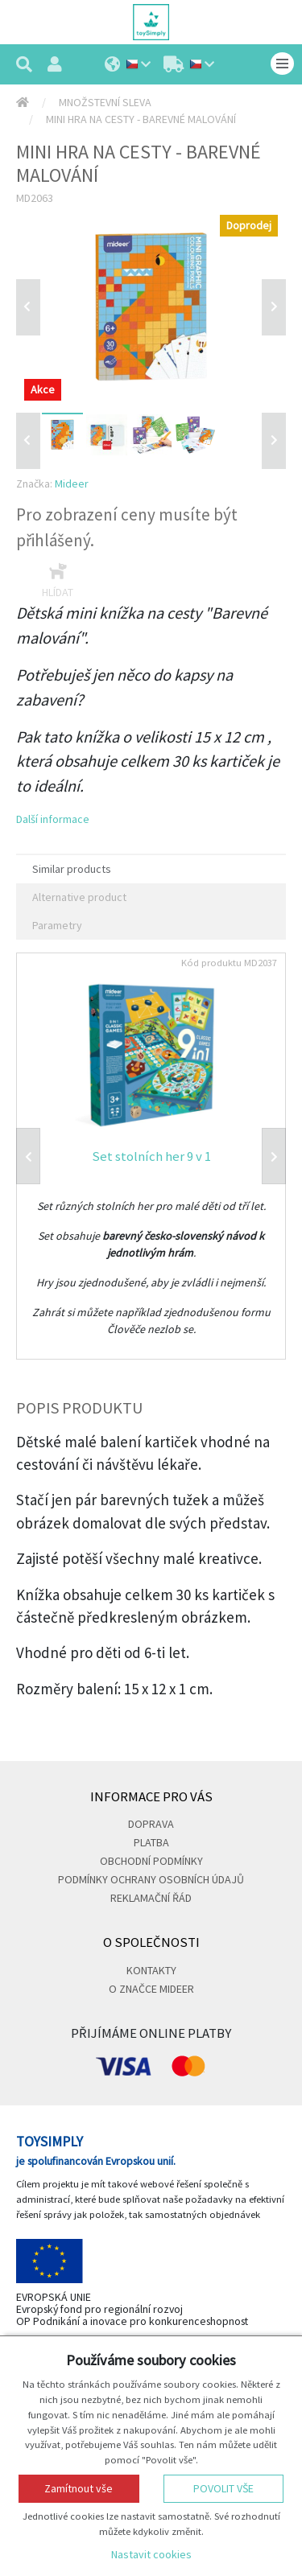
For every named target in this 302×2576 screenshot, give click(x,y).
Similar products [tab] (71, 869)
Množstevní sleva (105, 102)
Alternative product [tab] (79, 897)
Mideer (72, 483)
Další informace (52, 819)
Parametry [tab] (57, 925)
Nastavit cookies (151, 2554)
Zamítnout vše (78, 2488)
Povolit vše (223, 2488)
